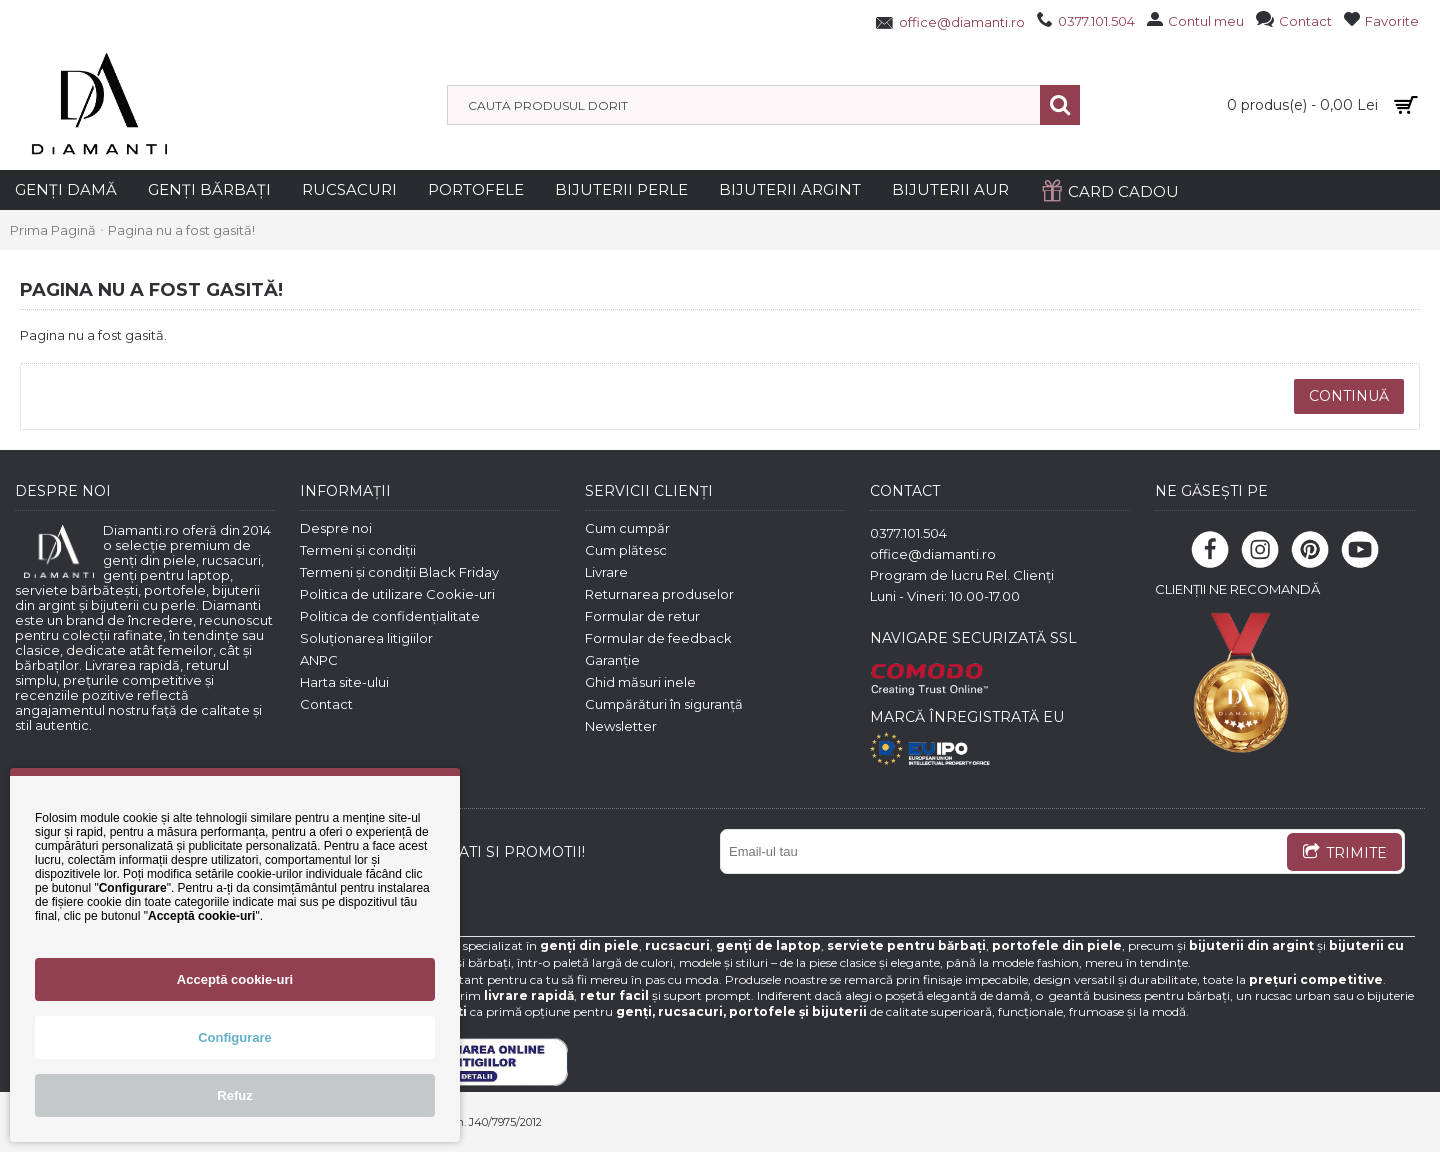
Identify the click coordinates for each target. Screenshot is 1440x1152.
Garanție (612, 660)
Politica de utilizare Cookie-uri (397, 594)
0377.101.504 (908, 533)
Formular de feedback (658, 638)
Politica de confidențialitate (390, 616)
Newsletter (621, 726)
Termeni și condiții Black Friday (399, 572)
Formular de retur (642, 616)
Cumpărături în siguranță (664, 704)
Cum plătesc (626, 550)
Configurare (235, 1037)
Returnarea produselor (659, 594)
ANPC (319, 660)
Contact (326, 704)
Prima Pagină (53, 230)
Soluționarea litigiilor (366, 638)
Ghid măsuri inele (640, 682)
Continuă (1349, 396)
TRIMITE (1344, 854)
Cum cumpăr (627, 528)
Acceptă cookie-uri (235, 979)
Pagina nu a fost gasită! (181, 230)
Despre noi (336, 528)
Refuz (234, 1095)
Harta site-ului (344, 682)
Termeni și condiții (358, 550)
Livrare (606, 572)
